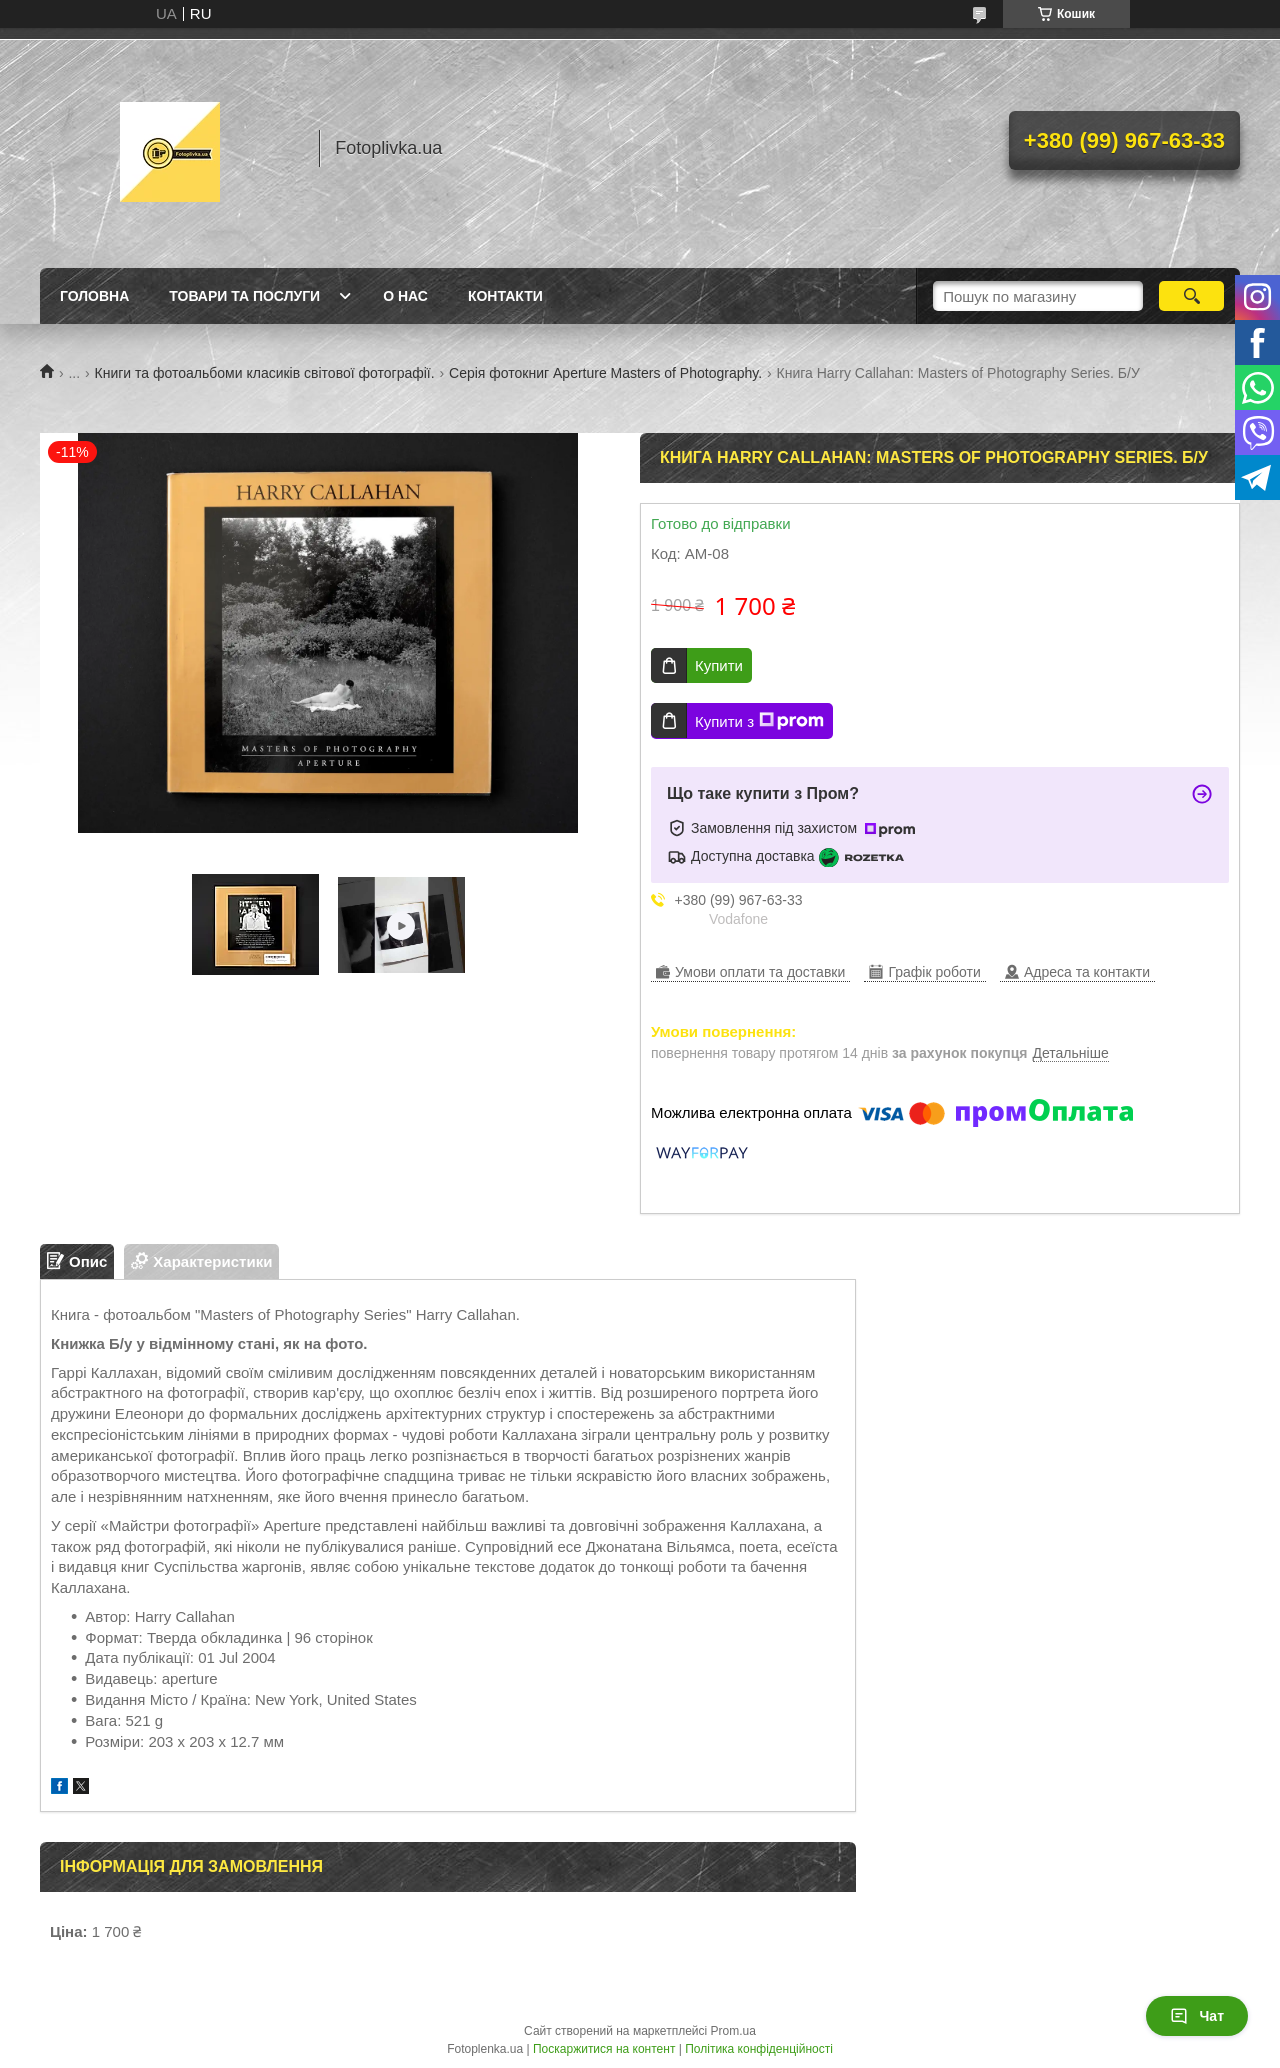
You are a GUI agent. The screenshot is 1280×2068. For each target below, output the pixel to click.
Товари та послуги (244, 296)
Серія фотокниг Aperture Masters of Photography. (605, 373)
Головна (94, 296)
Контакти (505, 296)
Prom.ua (733, 2031)
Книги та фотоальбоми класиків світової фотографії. (265, 373)
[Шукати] (1191, 296)
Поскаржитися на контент (604, 2049)
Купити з (759, 721)
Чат (1197, 2016)
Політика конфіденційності (759, 2049)
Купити (719, 665)
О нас (405, 296)
